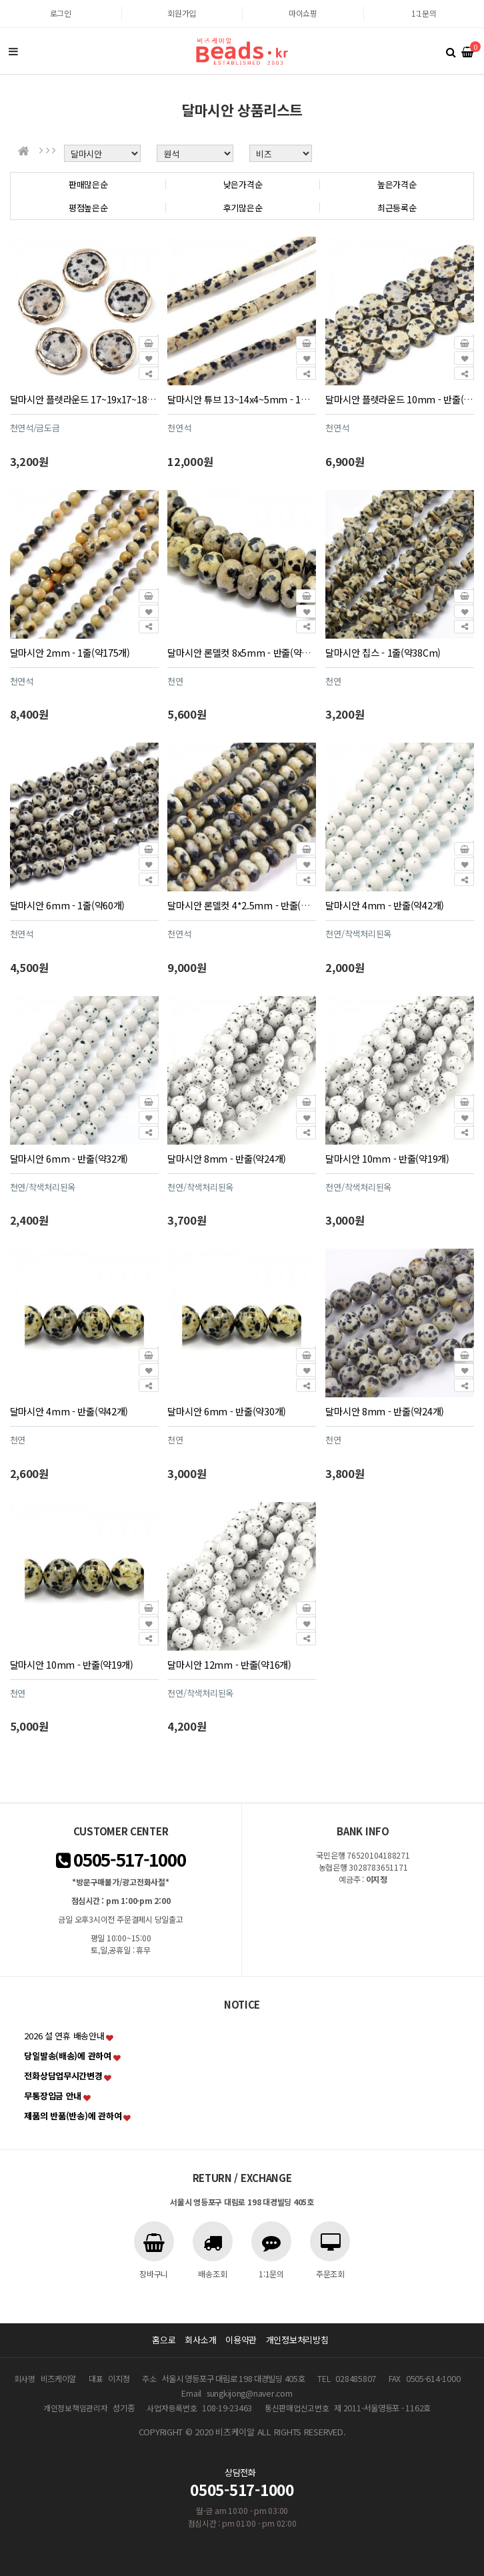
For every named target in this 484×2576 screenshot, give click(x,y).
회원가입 (181, 13)
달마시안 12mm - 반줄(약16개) (229, 1664)
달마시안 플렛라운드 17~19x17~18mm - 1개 (98, 399)
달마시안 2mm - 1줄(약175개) (70, 652)
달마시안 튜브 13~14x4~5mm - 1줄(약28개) (254, 399)
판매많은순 (88, 184)
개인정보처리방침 (297, 2339)
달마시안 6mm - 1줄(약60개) (67, 905)
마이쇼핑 (303, 13)
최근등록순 (397, 208)
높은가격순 (397, 184)
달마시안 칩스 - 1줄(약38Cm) (383, 652)
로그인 (60, 13)
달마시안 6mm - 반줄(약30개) (226, 1411)
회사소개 (200, 2339)
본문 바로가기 (0, 0)
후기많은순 (243, 208)
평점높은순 (88, 208)
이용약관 (241, 2339)
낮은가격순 (243, 184)
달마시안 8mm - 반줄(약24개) (226, 1158)
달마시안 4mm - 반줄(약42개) (384, 905)
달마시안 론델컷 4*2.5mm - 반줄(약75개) (249, 905)
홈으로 (163, 2339)
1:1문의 (424, 13)
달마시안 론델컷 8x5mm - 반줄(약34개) (245, 652)
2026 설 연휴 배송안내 (64, 2035)
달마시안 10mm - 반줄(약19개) (387, 1158)
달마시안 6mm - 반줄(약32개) (69, 1158)
